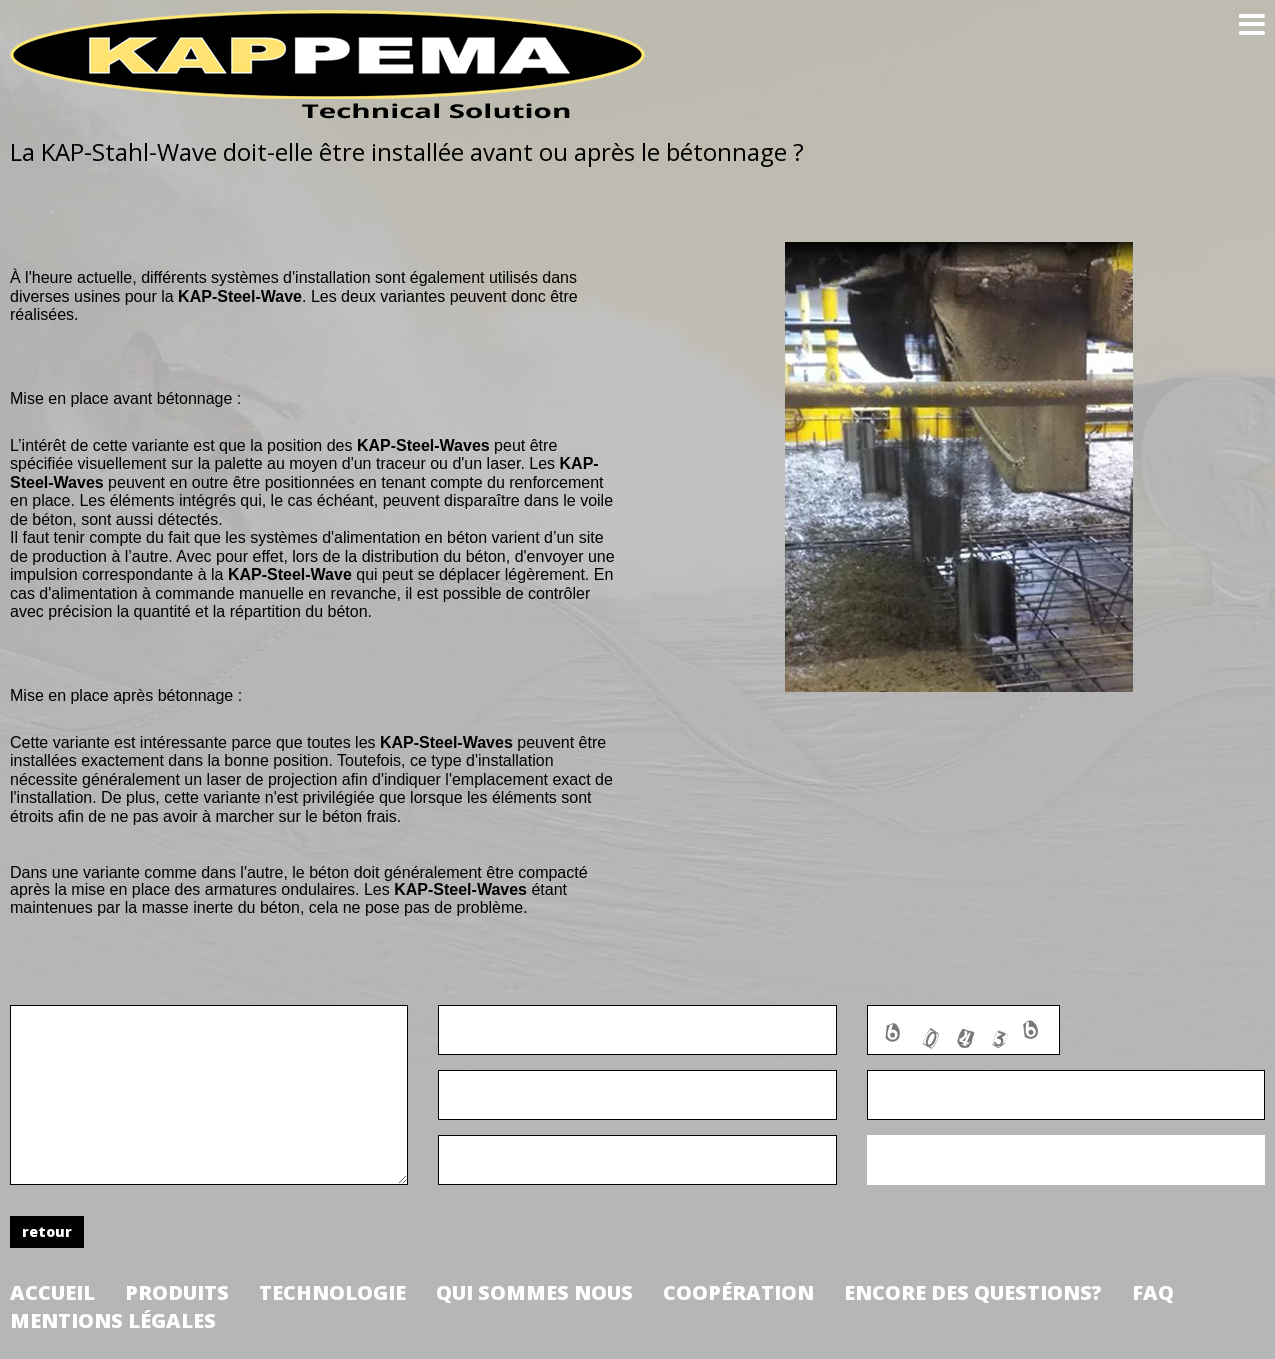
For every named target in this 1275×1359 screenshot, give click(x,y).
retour (47, 1231)
